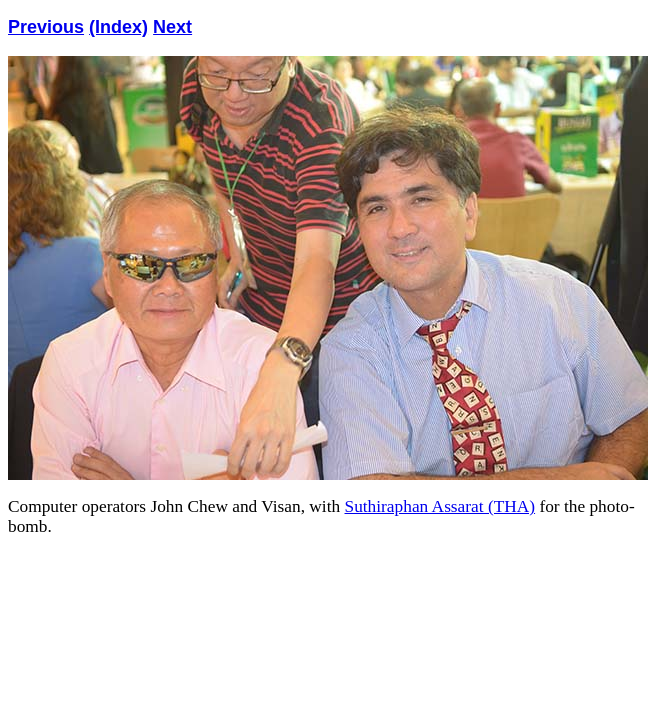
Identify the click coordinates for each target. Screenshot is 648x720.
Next (172, 27)
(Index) (118, 27)
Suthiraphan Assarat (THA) (440, 506)
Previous (46, 27)
